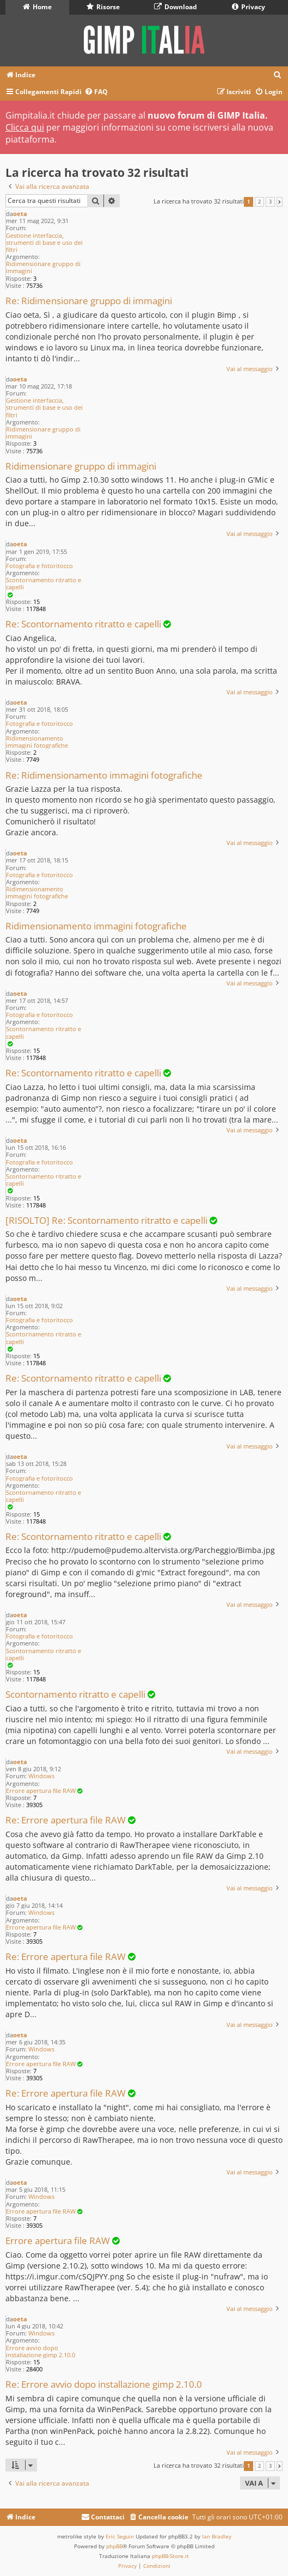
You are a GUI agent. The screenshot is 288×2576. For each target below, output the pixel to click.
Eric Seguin (120, 2536)
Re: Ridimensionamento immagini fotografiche (104, 775)
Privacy (248, 6)
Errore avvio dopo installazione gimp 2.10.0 (40, 2351)
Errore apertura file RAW (41, 1790)
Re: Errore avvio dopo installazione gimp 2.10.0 (103, 2384)
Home (37, 6)
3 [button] (270, 202)
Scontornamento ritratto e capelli (43, 583)
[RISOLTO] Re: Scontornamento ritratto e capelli (106, 1221)
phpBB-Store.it (170, 2556)
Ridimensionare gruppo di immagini (43, 267)
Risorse (103, 6)
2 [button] (259, 202)
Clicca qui (24, 127)
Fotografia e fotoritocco (39, 565)
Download (175, 6)
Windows (41, 1775)
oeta (20, 213)
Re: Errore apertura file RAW (65, 1820)
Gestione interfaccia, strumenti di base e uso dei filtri (44, 243)
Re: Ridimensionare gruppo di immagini (88, 301)
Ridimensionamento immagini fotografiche (37, 742)
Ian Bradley (216, 2536)
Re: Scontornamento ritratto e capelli (83, 624)
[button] (280, 202)
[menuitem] (278, 75)
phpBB (114, 2546)
